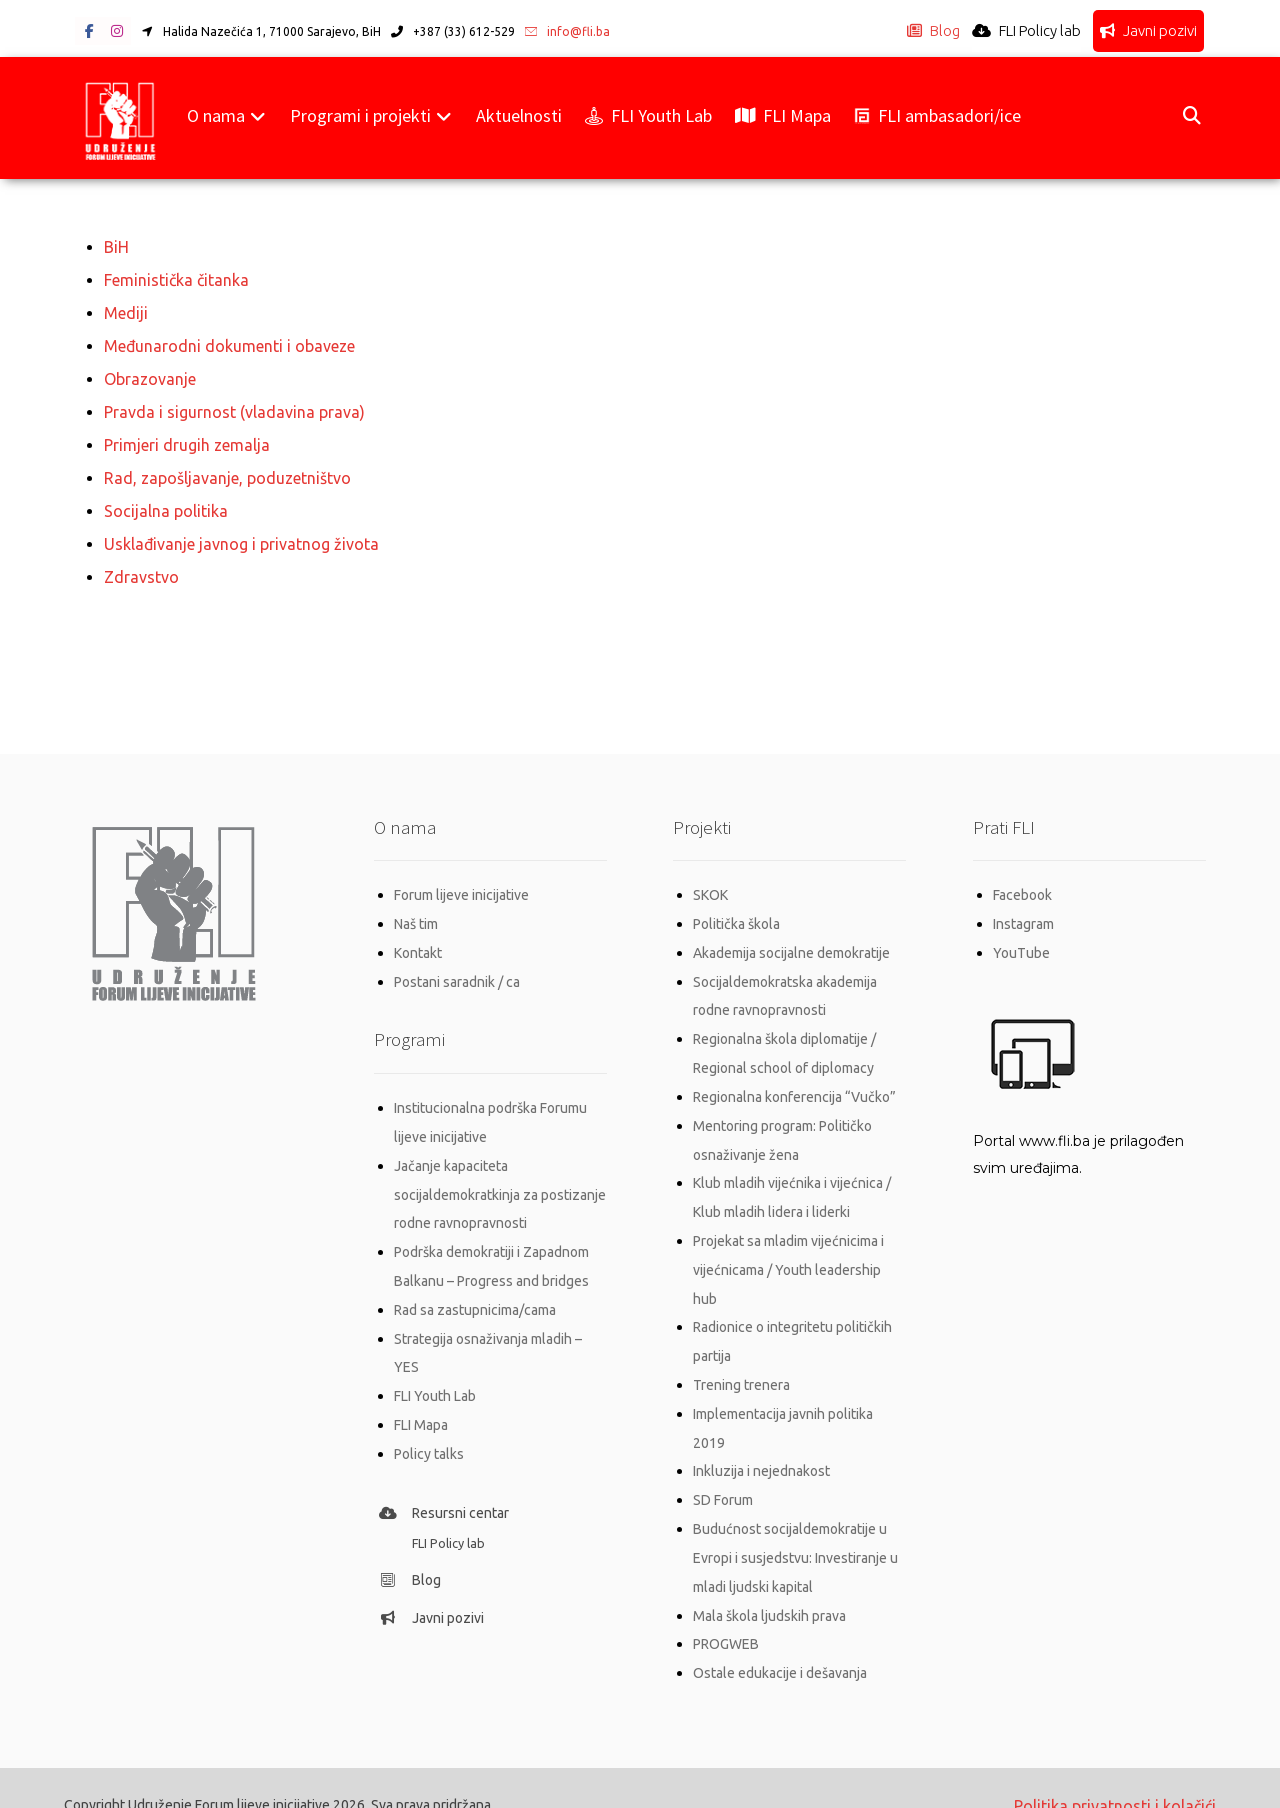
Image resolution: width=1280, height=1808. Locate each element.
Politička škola (736, 913)
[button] (89, 32)
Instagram (1023, 913)
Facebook (1022, 885)
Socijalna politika (166, 503)
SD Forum (723, 1473)
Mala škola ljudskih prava (769, 1585)
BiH (116, 247)
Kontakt (418, 941)
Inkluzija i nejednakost (761, 1445)
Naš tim (416, 913)
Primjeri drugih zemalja (187, 439)
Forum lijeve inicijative (461, 885)
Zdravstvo (141, 567)
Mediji (126, 311)
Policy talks (429, 1430)
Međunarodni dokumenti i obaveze (229, 343)
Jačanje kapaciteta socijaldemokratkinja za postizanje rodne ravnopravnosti (500, 1178)
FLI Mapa (421, 1402)
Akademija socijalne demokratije (791, 941)
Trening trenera (741, 1361)
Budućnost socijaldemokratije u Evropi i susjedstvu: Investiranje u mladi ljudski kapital (795, 1529)
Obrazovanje (150, 375)
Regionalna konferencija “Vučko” (794, 1081)
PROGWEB (726, 1613)
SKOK (710, 885)
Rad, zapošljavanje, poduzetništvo (227, 471)
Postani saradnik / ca (457, 969)
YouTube (1021, 941)
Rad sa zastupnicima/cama (475, 1290)
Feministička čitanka (176, 279)
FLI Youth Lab (435, 1374)
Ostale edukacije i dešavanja (780, 1641)
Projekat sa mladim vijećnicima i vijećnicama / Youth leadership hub (788, 1249)
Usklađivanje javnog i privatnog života (241, 535)
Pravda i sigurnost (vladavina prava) (234, 407)
